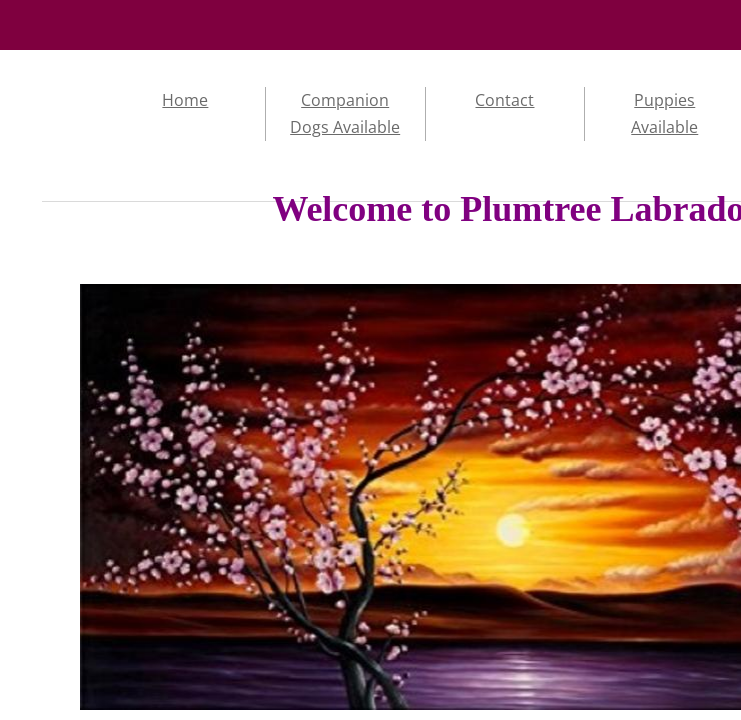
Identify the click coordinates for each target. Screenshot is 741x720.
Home (185, 100)
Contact (504, 100)
